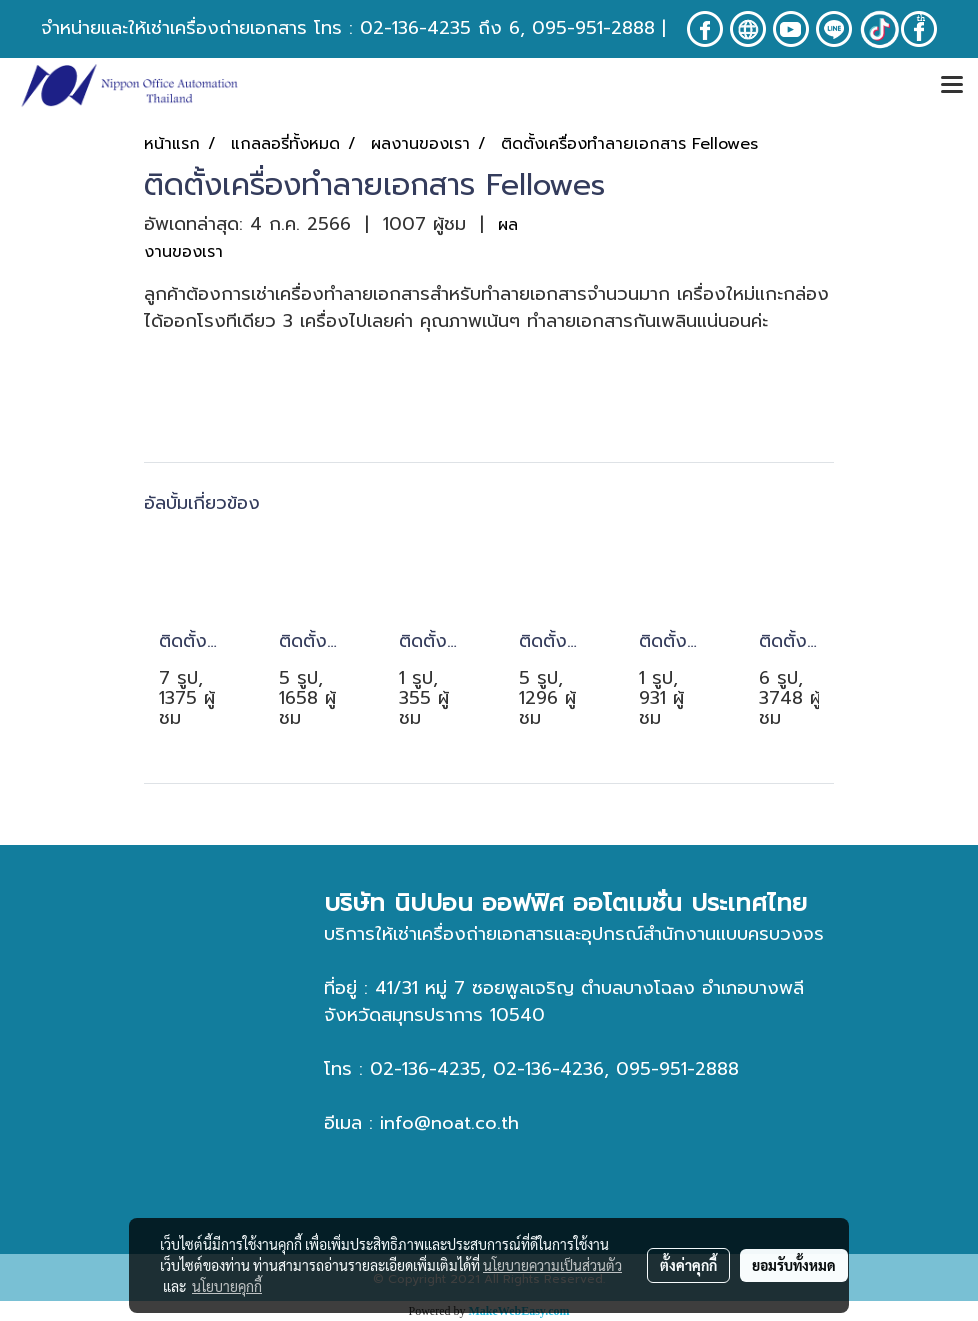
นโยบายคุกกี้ (227, 1286)
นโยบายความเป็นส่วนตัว (552, 1265)
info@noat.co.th (449, 1123)
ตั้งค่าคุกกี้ (688, 1265)
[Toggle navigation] (952, 86)
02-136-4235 (415, 28)
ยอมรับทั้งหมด (794, 1265)
